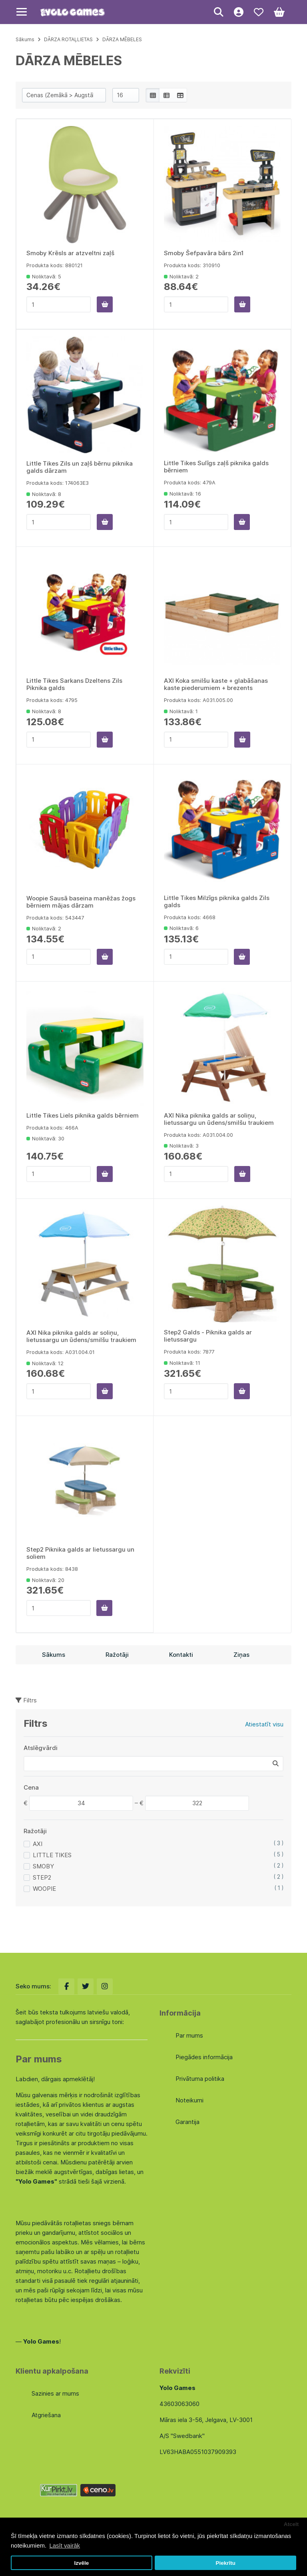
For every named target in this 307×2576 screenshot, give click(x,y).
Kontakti (181, 1654)
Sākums (25, 39)
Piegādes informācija (204, 2057)
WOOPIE (44, 1888)
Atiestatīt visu (264, 1724)
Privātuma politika (199, 2078)
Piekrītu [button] (225, 2563)
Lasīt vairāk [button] (64, 2545)
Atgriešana (46, 2415)
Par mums (189, 2035)
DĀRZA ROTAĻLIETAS (68, 39)
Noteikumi (189, 2100)
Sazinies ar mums (55, 2393)
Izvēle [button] (81, 2563)
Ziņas (241, 1654)
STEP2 (42, 1877)
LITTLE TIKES (52, 1855)
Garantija (187, 2122)
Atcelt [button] (291, 2524)
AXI (37, 1844)
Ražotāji (117, 1654)
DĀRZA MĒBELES (122, 39)
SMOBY (43, 1866)
